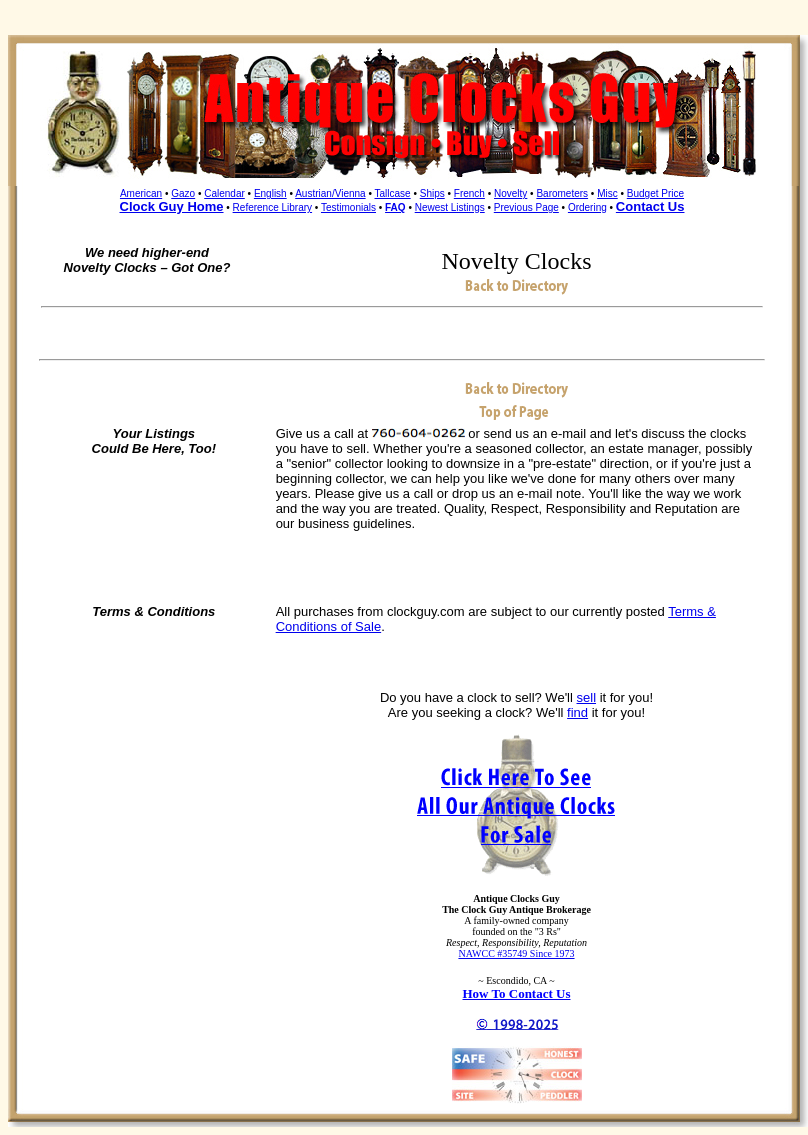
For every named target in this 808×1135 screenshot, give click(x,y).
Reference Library (272, 207)
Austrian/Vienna (330, 193)
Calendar (224, 193)
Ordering (587, 207)
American (141, 193)
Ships (432, 193)
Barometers (562, 193)
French (469, 193)
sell (587, 697)
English (270, 193)
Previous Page (526, 207)
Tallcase (393, 193)
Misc (607, 193)
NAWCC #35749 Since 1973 (516, 953)
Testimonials (348, 207)
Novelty (510, 193)
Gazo (183, 193)
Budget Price (655, 193)
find (577, 712)
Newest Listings (450, 207)
